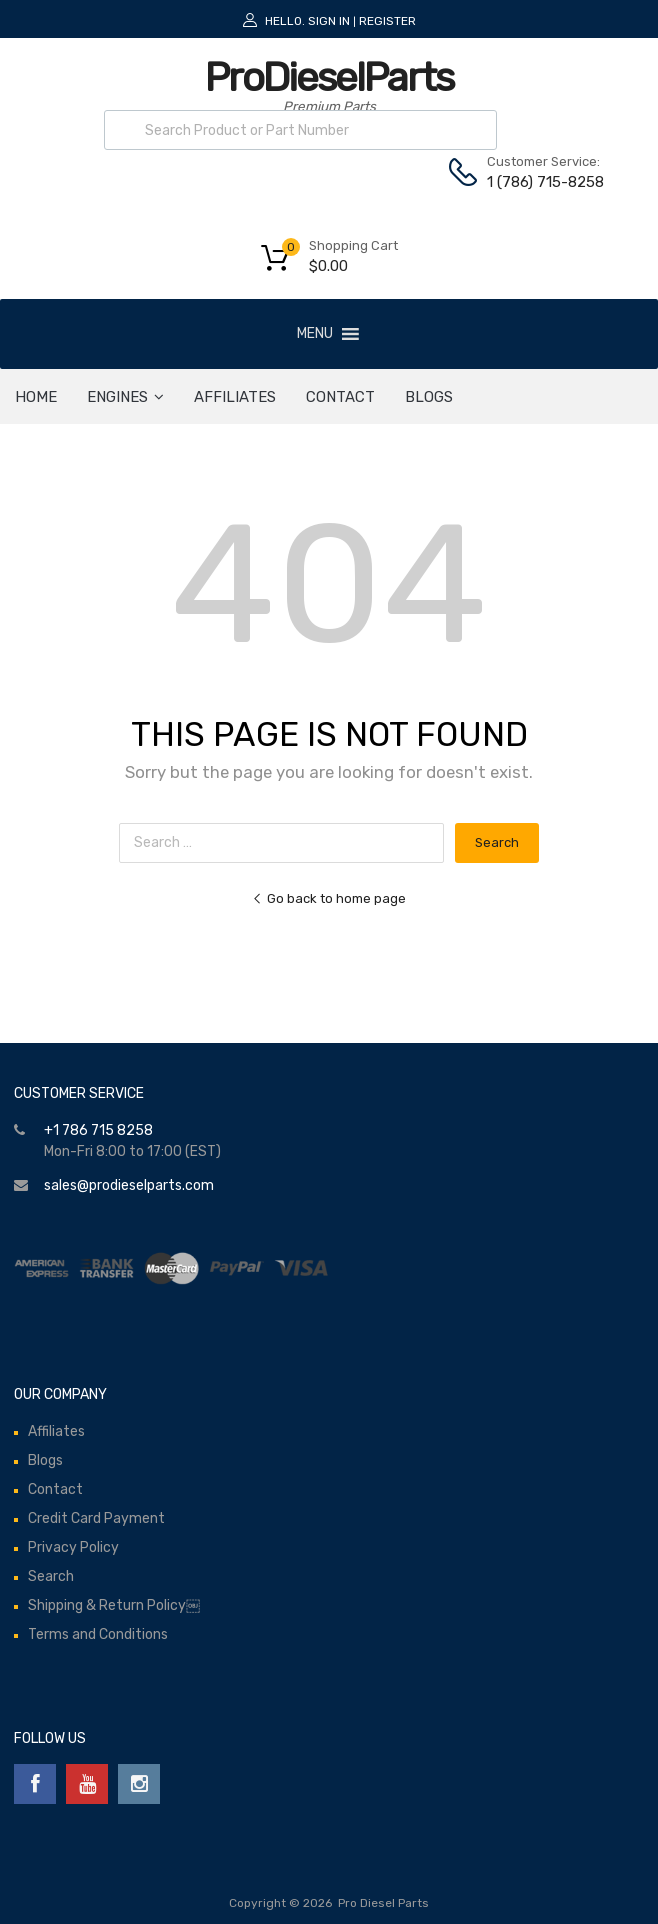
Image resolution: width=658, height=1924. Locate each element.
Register (387, 21)
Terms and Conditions (98, 1634)
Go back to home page (329, 898)
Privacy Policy (73, 1547)
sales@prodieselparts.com (129, 1185)
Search (51, 1576)
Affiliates (235, 397)
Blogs (429, 397)
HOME (36, 397)
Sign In (329, 21)
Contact (340, 397)
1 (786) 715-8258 (536, 182)
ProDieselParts (329, 77)
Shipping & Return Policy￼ (114, 1605)
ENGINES (125, 397)
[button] (315, 334)
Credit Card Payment (96, 1518)
